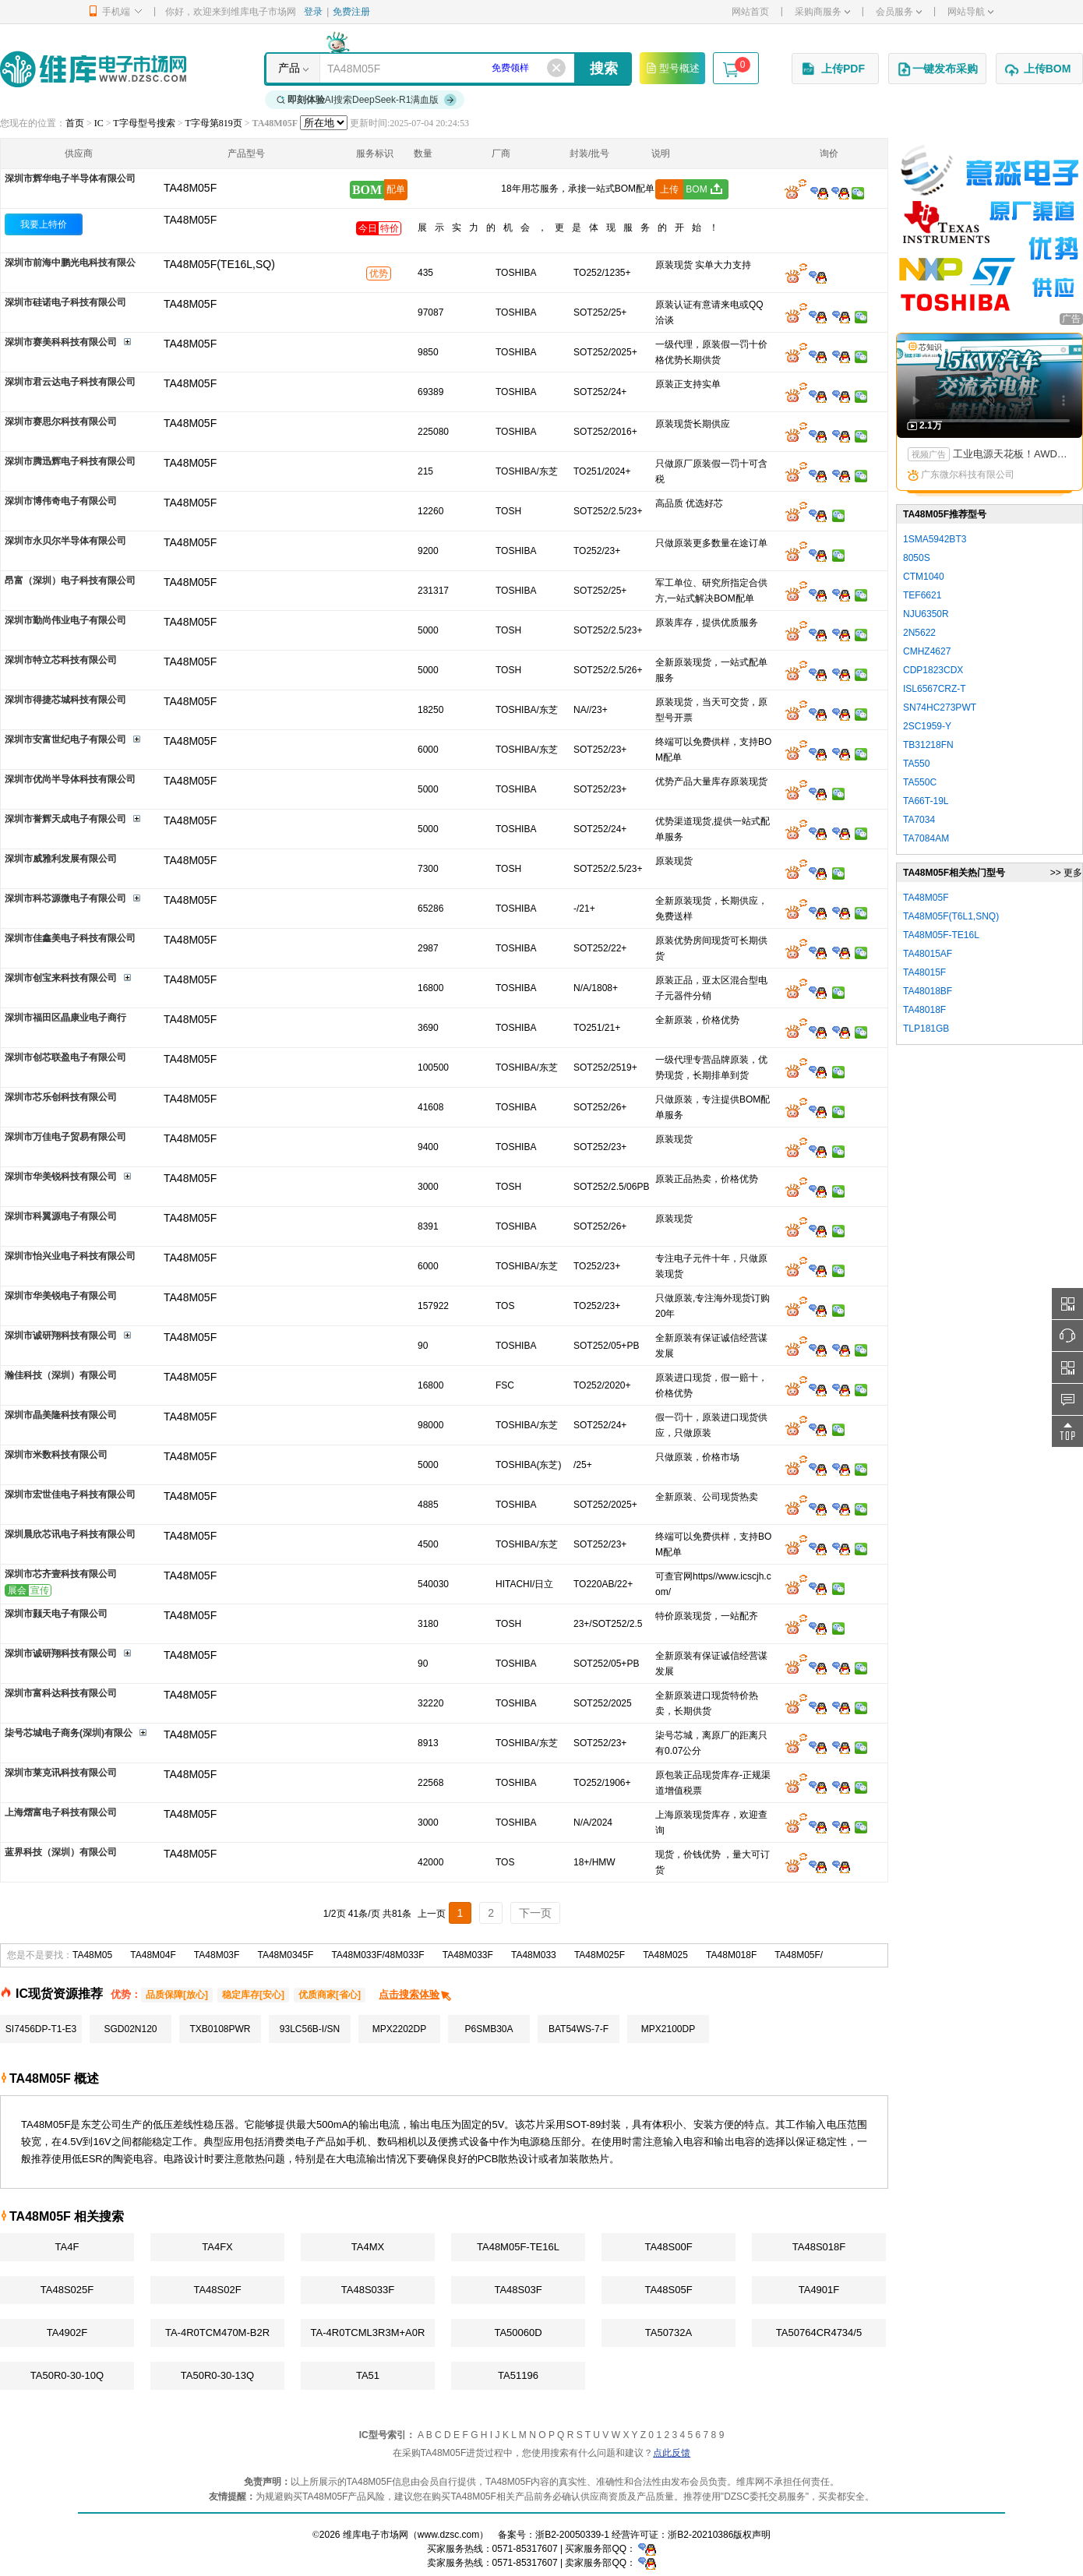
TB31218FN (928, 744)
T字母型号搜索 (144, 123)
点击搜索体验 (416, 1994)
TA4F (67, 2247)
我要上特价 (43, 224)
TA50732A (668, 2332)
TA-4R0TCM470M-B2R (217, 2332)
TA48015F (924, 972)
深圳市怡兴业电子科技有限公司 (70, 1256)
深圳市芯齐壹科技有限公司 (61, 1574)
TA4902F (67, 2332)
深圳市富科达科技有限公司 (61, 1693)
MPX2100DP (668, 2029)
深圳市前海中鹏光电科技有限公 (70, 262)
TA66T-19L (925, 801)
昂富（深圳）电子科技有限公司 (70, 580)
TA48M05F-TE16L (518, 2247)
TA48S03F (518, 2289)
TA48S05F (668, 2289)
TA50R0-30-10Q (67, 2375)
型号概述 (672, 68)
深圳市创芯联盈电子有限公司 (65, 1057)
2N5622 (919, 632)
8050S (916, 557)
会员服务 (899, 11)
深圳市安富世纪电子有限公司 (65, 739)
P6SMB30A (488, 2029)
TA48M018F (731, 1955)
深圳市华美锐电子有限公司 (61, 1295)
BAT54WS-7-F (579, 2029)
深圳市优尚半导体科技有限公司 (70, 779)
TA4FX (217, 2247)
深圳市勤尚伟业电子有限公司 (65, 620)
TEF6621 (922, 595)
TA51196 (518, 2375)
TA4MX (367, 2247)
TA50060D (518, 2332)
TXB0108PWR (219, 2029)
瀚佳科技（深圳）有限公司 (61, 1375)
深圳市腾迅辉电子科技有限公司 (70, 461)
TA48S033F (367, 2289)
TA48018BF (927, 991)
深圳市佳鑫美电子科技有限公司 (70, 938)
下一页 (535, 1913)
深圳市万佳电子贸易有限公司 (65, 1136)
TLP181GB (926, 1028)
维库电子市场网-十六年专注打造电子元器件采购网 (93, 69)
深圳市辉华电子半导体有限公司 (70, 178)
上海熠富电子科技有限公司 (61, 1812)
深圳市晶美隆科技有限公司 (61, 1415)
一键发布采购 (937, 69)
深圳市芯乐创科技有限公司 (61, 1097)
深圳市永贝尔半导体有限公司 (65, 540)
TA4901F (819, 2289)
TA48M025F (599, 1955)
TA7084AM (926, 838)
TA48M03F (216, 1955)
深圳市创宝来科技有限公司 (61, 977)
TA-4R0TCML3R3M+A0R (368, 2332)
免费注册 (351, 11)
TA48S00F (668, 2247)
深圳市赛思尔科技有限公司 (61, 421)
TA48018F (924, 1009)
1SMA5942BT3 (934, 539)
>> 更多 (1066, 872)
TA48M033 (533, 1955)
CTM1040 (923, 576)
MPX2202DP (399, 2029)
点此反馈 (671, 2452)
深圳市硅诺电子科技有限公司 (65, 302)
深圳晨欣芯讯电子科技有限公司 (70, 1534)
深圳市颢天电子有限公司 (56, 1613)
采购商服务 (822, 11)
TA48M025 (665, 1955)
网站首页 (750, 11)
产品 (289, 68)
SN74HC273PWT (939, 707)
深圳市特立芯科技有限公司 (61, 660)
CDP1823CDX (933, 670)
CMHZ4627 (927, 651)
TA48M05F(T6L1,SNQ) (951, 916)
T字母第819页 (213, 123)
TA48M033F (468, 1955)
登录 (313, 11)
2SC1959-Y (927, 726)
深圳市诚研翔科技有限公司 (61, 1335)
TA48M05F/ (798, 1955)
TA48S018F (818, 2247)
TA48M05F (190, 219)
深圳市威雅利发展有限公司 (61, 858)
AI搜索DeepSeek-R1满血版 (367, 99)
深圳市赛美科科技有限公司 (61, 342)
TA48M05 (92, 1955)
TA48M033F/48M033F (377, 1955)
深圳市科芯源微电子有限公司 (65, 898)
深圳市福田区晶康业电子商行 (65, 1017)
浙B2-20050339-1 (572, 2534)
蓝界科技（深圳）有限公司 (61, 1852)
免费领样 (510, 67)
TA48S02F (217, 2289)
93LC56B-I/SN (310, 2029)
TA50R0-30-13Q (217, 2375)
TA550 (916, 763)
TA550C (920, 782)
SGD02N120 (130, 2029)
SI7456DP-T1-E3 (40, 2029)
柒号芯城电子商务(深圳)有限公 (68, 1732)
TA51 (367, 2375)
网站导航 (970, 11)
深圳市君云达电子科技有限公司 (70, 381)
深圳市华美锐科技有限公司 (61, 1176)
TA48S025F (67, 2289)
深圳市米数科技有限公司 (56, 1454)
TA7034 (919, 819)
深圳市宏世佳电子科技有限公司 (70, 1494)
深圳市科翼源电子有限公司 (61, 1216)
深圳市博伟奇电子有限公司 (61, 501)
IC (99, 123)
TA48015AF (927, 953)
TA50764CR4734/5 (819, 2332)
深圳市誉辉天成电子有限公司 (65, 818)
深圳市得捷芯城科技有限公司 (65, 699)
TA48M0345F (285, 1955)
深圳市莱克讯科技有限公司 (61, 1772)
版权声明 (752, 2534)
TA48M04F (152, 1955)
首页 (74, 123)
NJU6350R (926, 614)
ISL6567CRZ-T (934, 688)
